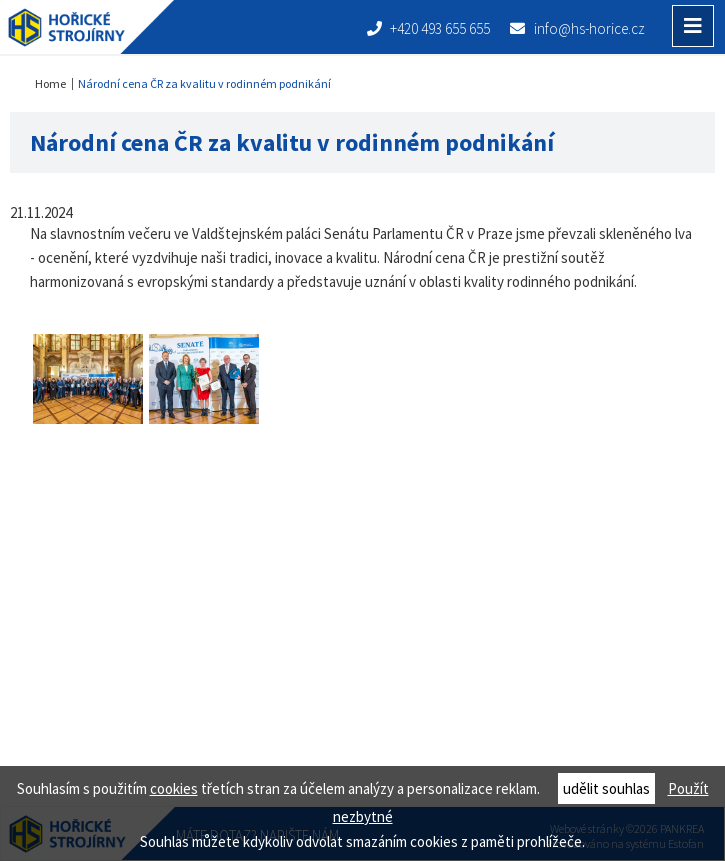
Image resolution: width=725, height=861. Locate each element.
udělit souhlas (606, 788)
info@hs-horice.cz (577, 28)
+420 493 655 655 (429, 28)
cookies (174, 788)
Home (50, 83)
